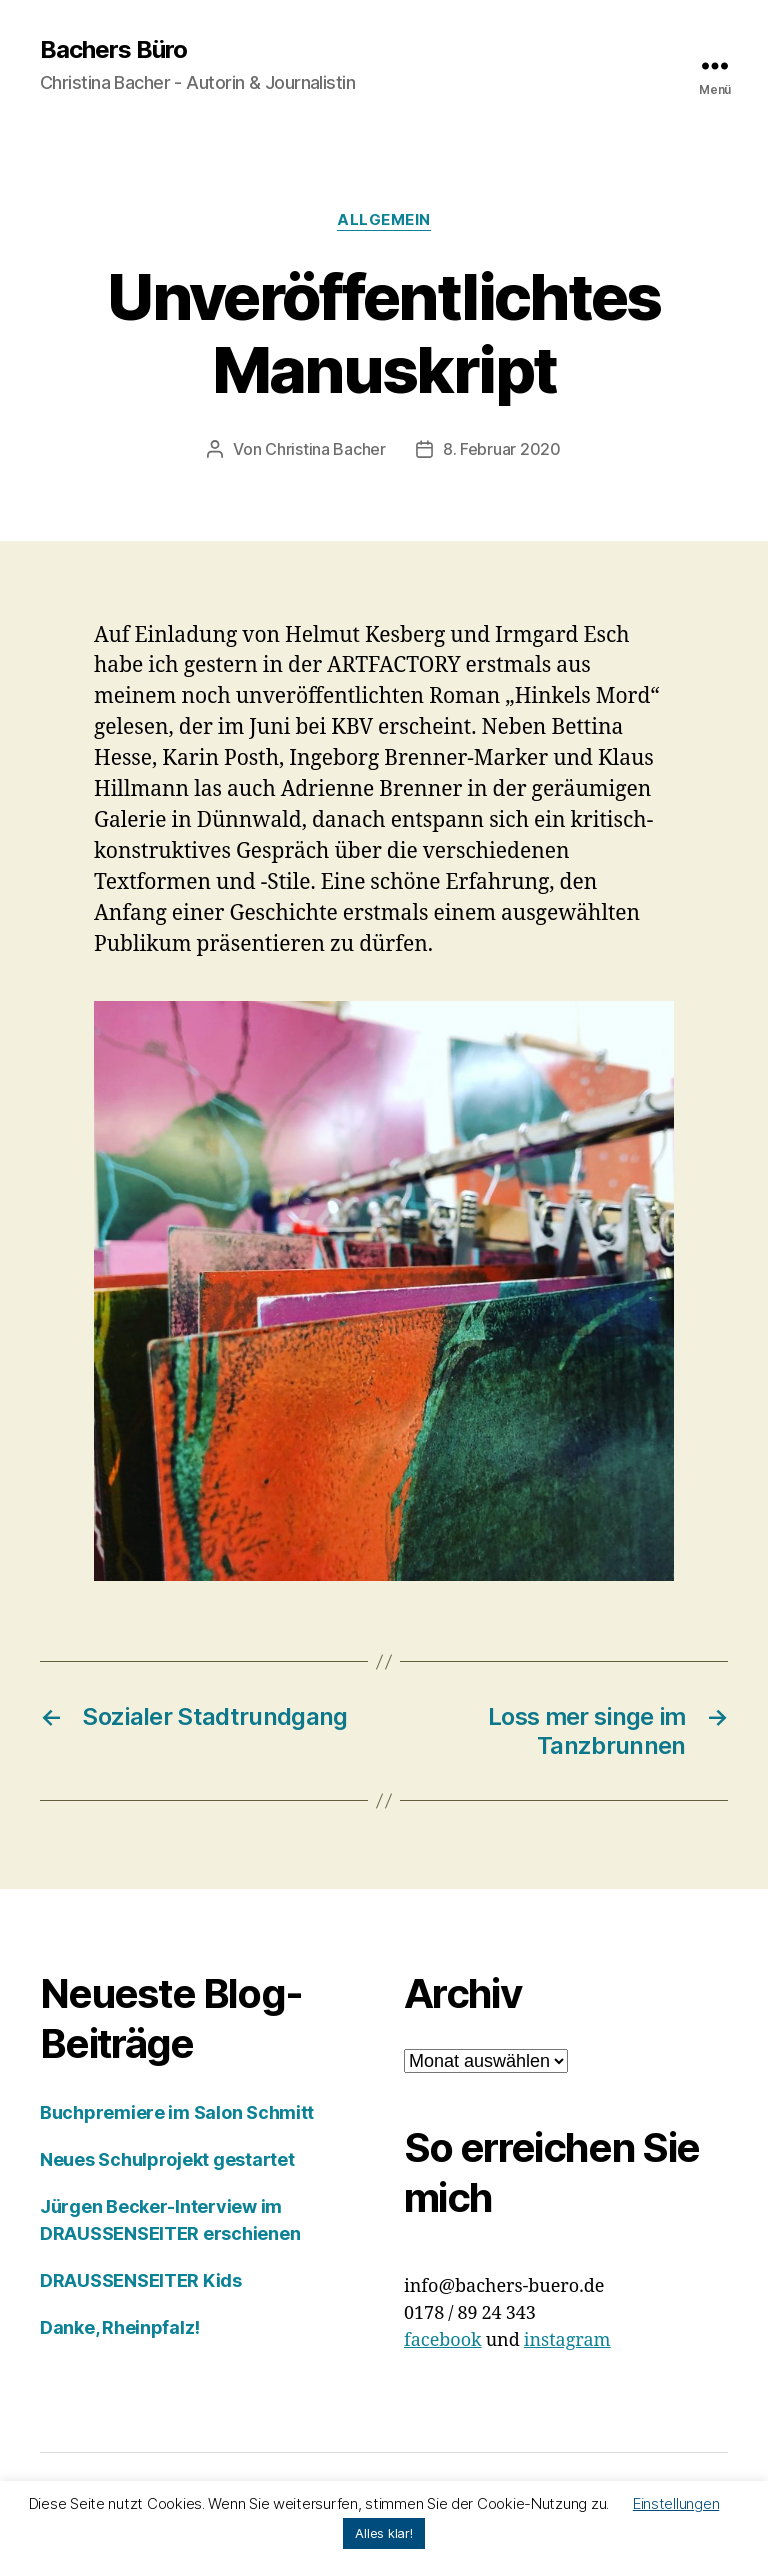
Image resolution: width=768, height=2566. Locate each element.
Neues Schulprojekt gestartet (167, 2159)
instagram (567, 2340)
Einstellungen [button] (676, 2503)
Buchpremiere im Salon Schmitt (177, 2112)
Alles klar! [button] (383, 2533)
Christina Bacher (325, 449)
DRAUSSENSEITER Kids (141, 2280)
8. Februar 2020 (502, 449)
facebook (443, 2340)
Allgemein (384, 220)
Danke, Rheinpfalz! (120, 2327)
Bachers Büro (113, 50)
